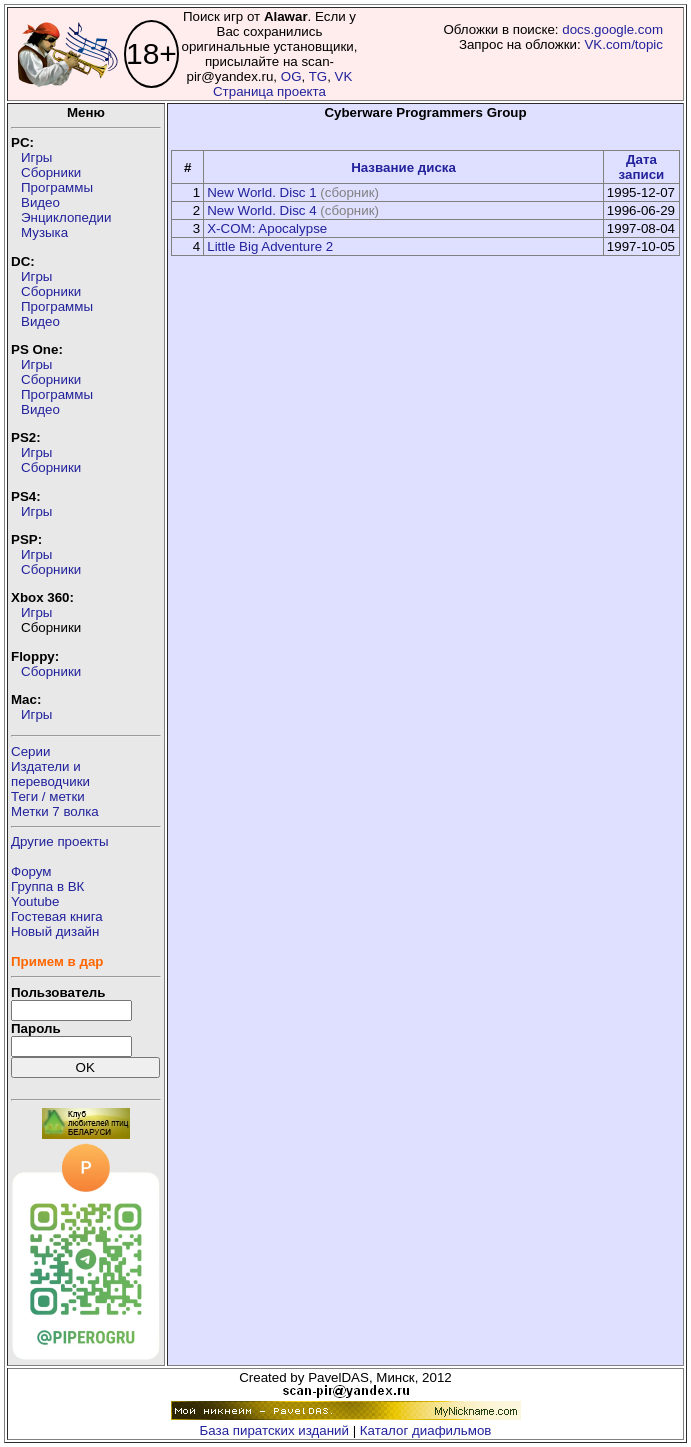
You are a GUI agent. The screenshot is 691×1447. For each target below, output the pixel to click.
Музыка (44, 232)
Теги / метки (48, 796)
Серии (30, 751)
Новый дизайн (55, 931)
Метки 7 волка (55, 811)
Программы (57, 187)
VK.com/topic (623, 44)
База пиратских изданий (274, 1430)
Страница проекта (269, 91)
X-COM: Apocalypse (267, 228)
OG (291, 76)
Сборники (51, 172)
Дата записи (642, 167)
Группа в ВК (47, 886)
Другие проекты (60, 841)
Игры (36, 157)
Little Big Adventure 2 (270, 246)
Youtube (35, 901)
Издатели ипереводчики (50, 774)
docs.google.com (612, 29)
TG (318, 76)
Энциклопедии (66, 217)
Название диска (403, 167)
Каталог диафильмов (426, 1430)
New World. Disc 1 (261, 192)
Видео (40, 202)
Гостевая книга (57, 916)
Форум (31, 871)
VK (344, 76)
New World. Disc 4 (261, 210)
